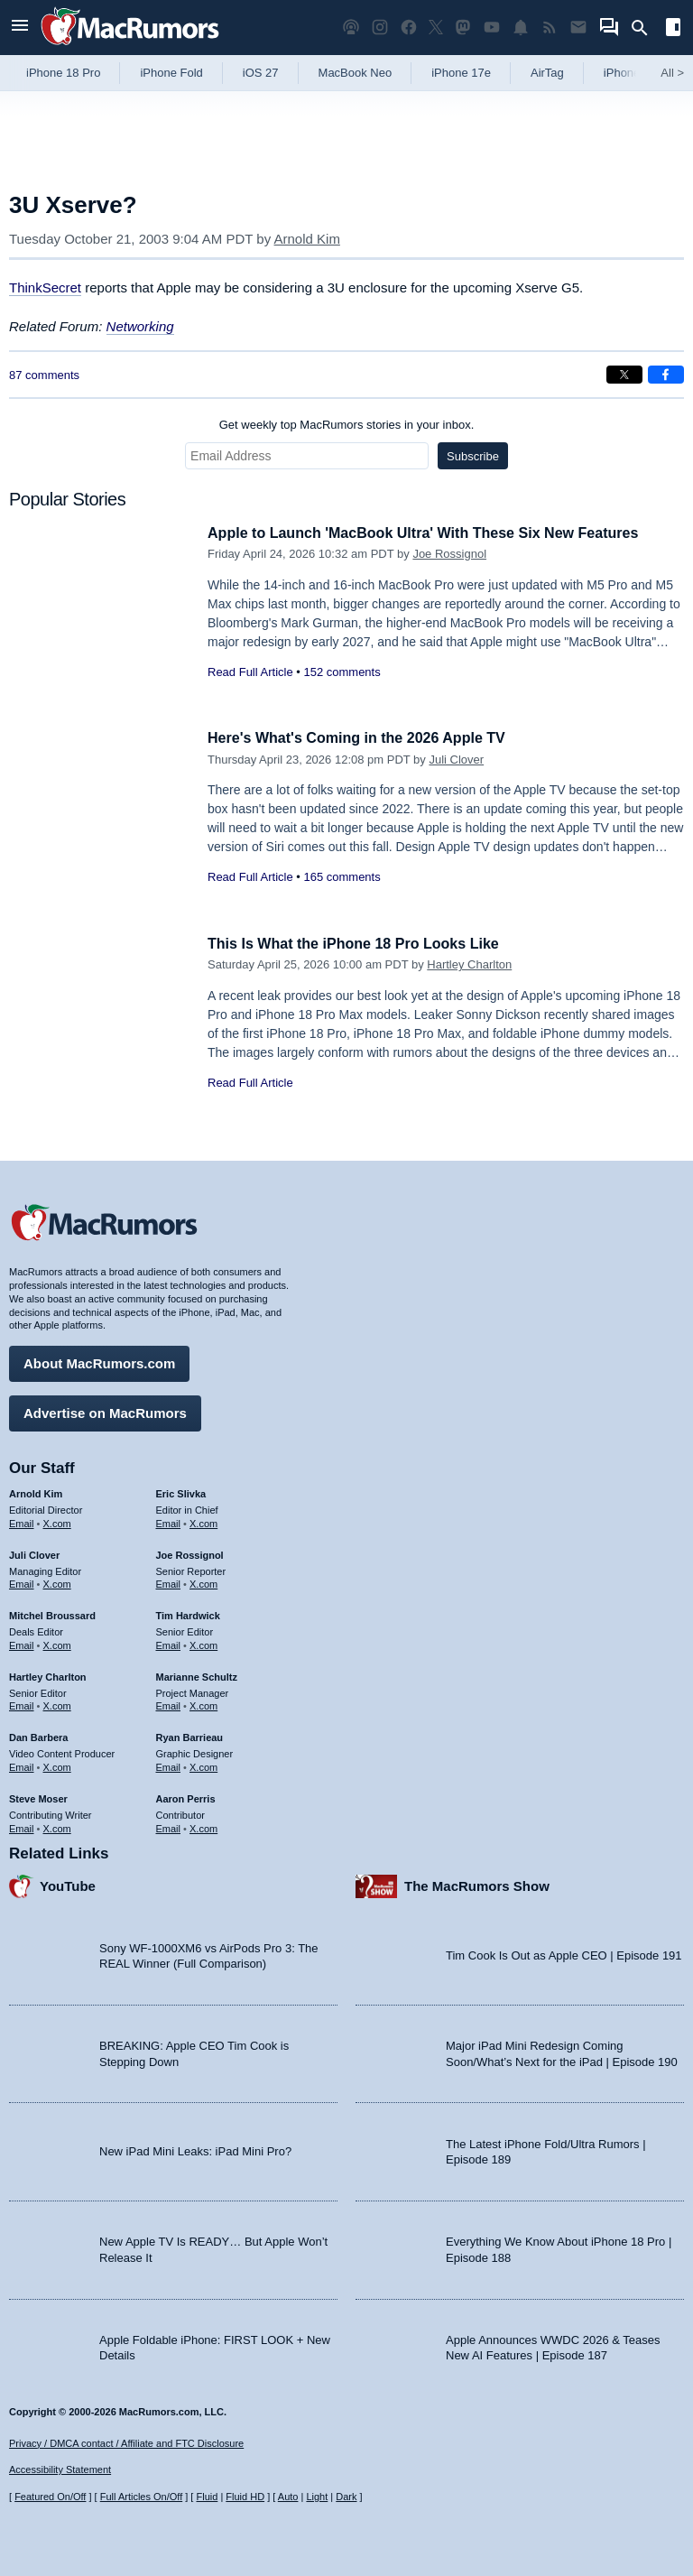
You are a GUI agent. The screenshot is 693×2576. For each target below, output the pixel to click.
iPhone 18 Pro (63, 72)
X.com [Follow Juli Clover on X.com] (57, 1581)
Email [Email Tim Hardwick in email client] (168, 1642)
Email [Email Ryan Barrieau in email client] (168, 1764)
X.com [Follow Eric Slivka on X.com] (203, 1520)
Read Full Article (250, 672)
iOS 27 (261, 72)
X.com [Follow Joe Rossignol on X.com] (203, 1581)
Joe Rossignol (449, 554)
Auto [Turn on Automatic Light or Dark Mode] (288, 2496)
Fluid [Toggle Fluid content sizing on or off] (206, 2496)
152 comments (341, 672)
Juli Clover (456, 759)
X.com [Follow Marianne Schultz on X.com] (203, 1703)
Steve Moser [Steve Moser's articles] (38, 1796)
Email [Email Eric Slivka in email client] (168, 1520)
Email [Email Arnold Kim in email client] (21, 1520)
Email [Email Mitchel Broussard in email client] (21, 1642)
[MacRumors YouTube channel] (492, 27)
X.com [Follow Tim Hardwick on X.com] (203, 1642)
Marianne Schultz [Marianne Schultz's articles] (196, 1674)
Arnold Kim (307, 238)
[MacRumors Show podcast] (351, 27)
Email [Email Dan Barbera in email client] (21, 1764)
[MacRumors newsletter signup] (578, 27)
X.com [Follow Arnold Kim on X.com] (57, 1520)
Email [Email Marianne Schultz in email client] (168, 1703)
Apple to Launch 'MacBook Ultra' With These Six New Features (436, 533)
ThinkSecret (45, 287)
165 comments (341, 877)
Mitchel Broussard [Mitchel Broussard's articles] (52, 1613)
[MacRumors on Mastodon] (463, 27)
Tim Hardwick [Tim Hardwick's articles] (188, 1613)
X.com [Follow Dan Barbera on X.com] (57, 1764)
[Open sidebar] (673, 29)
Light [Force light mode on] (317, 2496)
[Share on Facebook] (666, 375)
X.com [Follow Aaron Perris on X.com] (203, 1825)
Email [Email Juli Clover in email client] (21, 1581)
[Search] (645, 28)
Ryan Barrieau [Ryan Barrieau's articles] (190, 1734)
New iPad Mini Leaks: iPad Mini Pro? (195, 2148)
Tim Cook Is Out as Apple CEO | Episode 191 (564, 1953)
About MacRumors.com (99, 1360)
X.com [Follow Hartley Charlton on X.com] (57, 1703)
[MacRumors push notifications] (521, 27)
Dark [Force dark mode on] (346, 2496)
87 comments (44, 375)
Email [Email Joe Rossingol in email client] (168, 1581)
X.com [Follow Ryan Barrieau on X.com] (203, 1764)
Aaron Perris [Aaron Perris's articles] (186, 1796)
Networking (140, 326)
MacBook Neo (356, 72)
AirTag (547, 72)
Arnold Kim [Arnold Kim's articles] (35, 1491)
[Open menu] (20, 27)
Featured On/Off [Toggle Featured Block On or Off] (50, 2496)
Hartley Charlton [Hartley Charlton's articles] (48, 1674)
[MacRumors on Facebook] (409, 27)
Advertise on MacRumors (105, 1410)
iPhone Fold (171, 72)
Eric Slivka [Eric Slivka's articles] (181, 1491)
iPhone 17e (461, 72)
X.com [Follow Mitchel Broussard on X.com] (57, 1642)
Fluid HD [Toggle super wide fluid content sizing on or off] (245, 2496)
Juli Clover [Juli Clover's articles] (34, 1552)
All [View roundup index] (672, 72)
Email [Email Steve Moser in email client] (21, 1825)
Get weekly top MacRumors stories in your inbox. (347, 424)
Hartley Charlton (469, 964)
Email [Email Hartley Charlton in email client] (21, 1703)
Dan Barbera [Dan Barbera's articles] (38, 1734)
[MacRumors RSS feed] (550, 27)
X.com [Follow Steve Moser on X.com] (57, 1825)
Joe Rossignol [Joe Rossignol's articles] (190, 1552)
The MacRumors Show (477, 1883)
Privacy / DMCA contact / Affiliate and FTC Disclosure (126, 2443)
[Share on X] (624, 375)
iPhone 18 (630, 72)
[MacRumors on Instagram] (380, 27)
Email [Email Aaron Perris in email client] (168, 1825)
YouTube (68, 1883)
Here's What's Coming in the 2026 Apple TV (365, 737)
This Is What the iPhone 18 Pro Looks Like (362, 943)
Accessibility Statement (60, 2470)
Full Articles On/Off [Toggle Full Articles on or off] (141, 2496)
